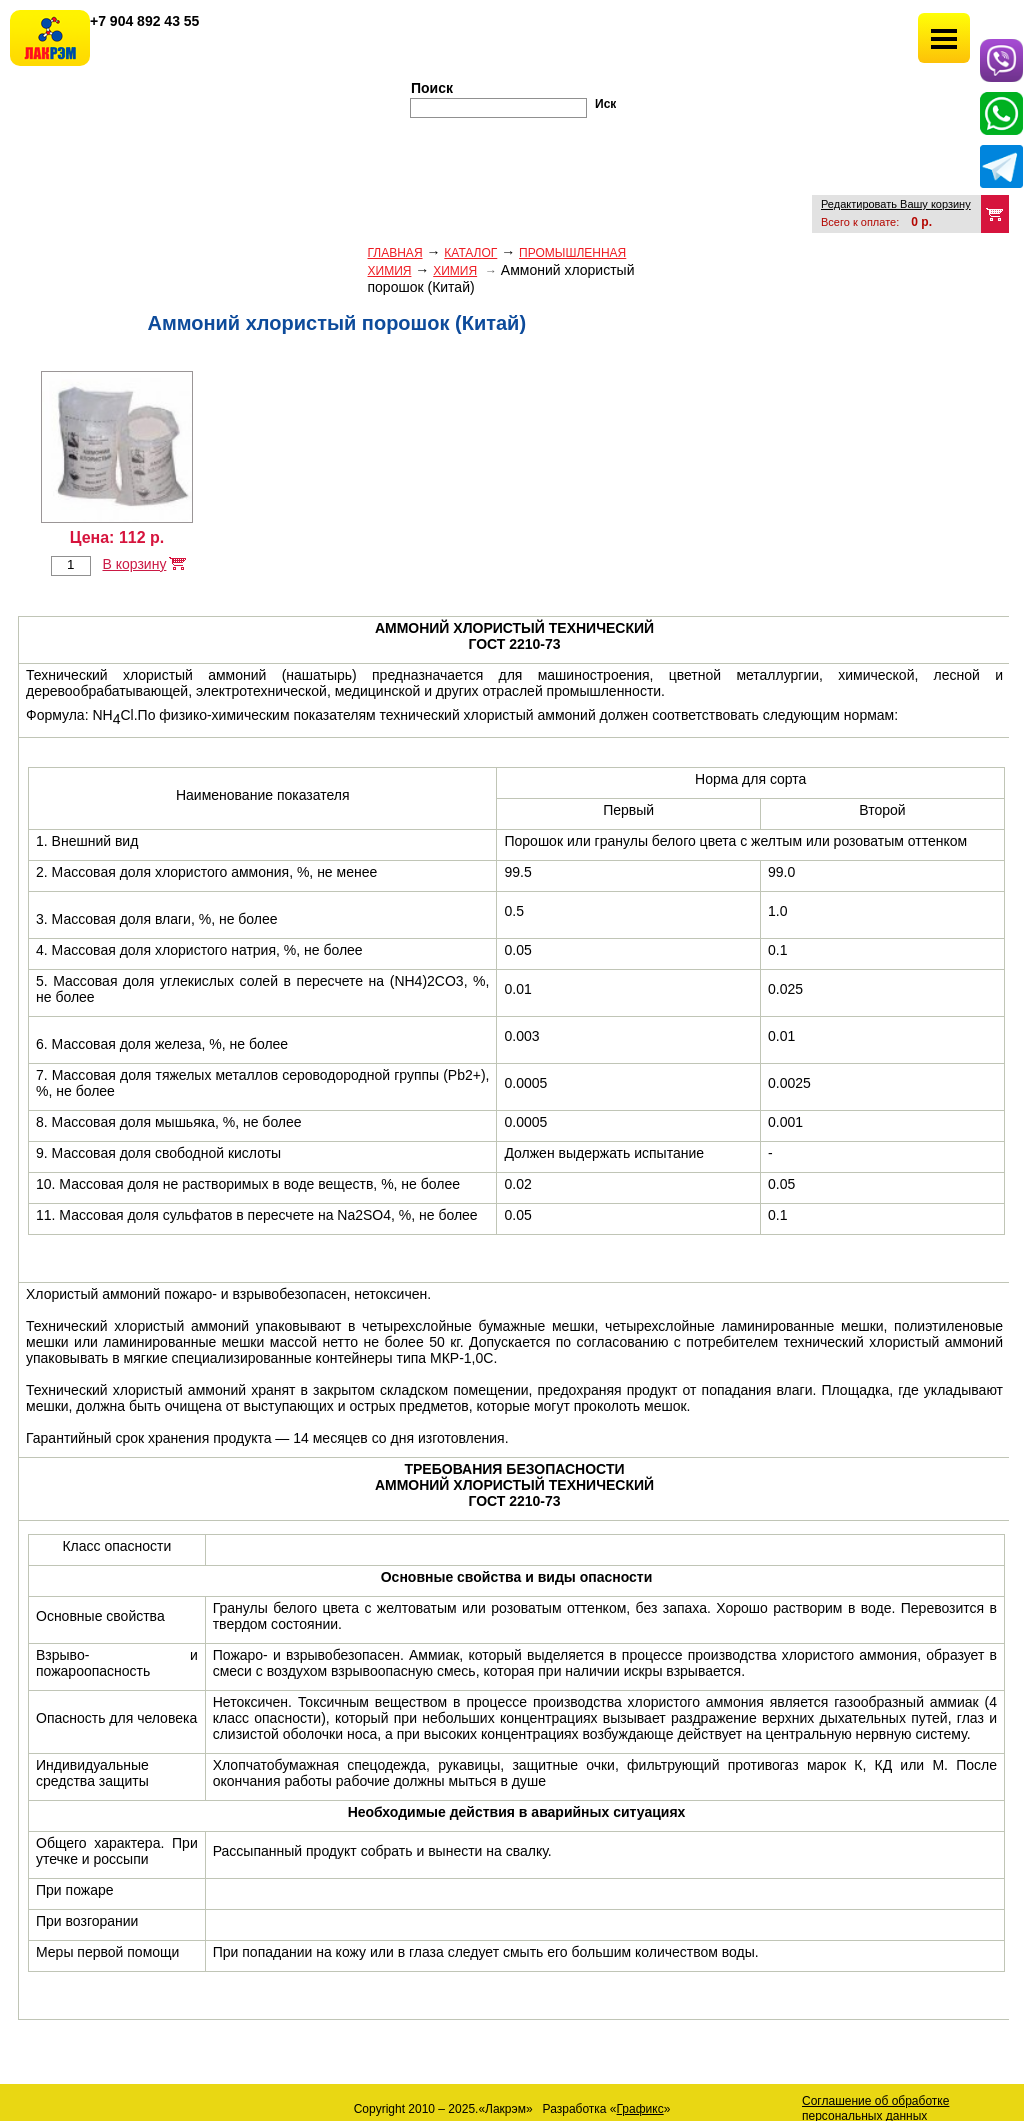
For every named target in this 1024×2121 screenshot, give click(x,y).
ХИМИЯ (455, 271)
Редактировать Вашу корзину (896, 204)
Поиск (432, 88)
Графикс (640, 2109)
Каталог (470, 253)
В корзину (134, 564)
